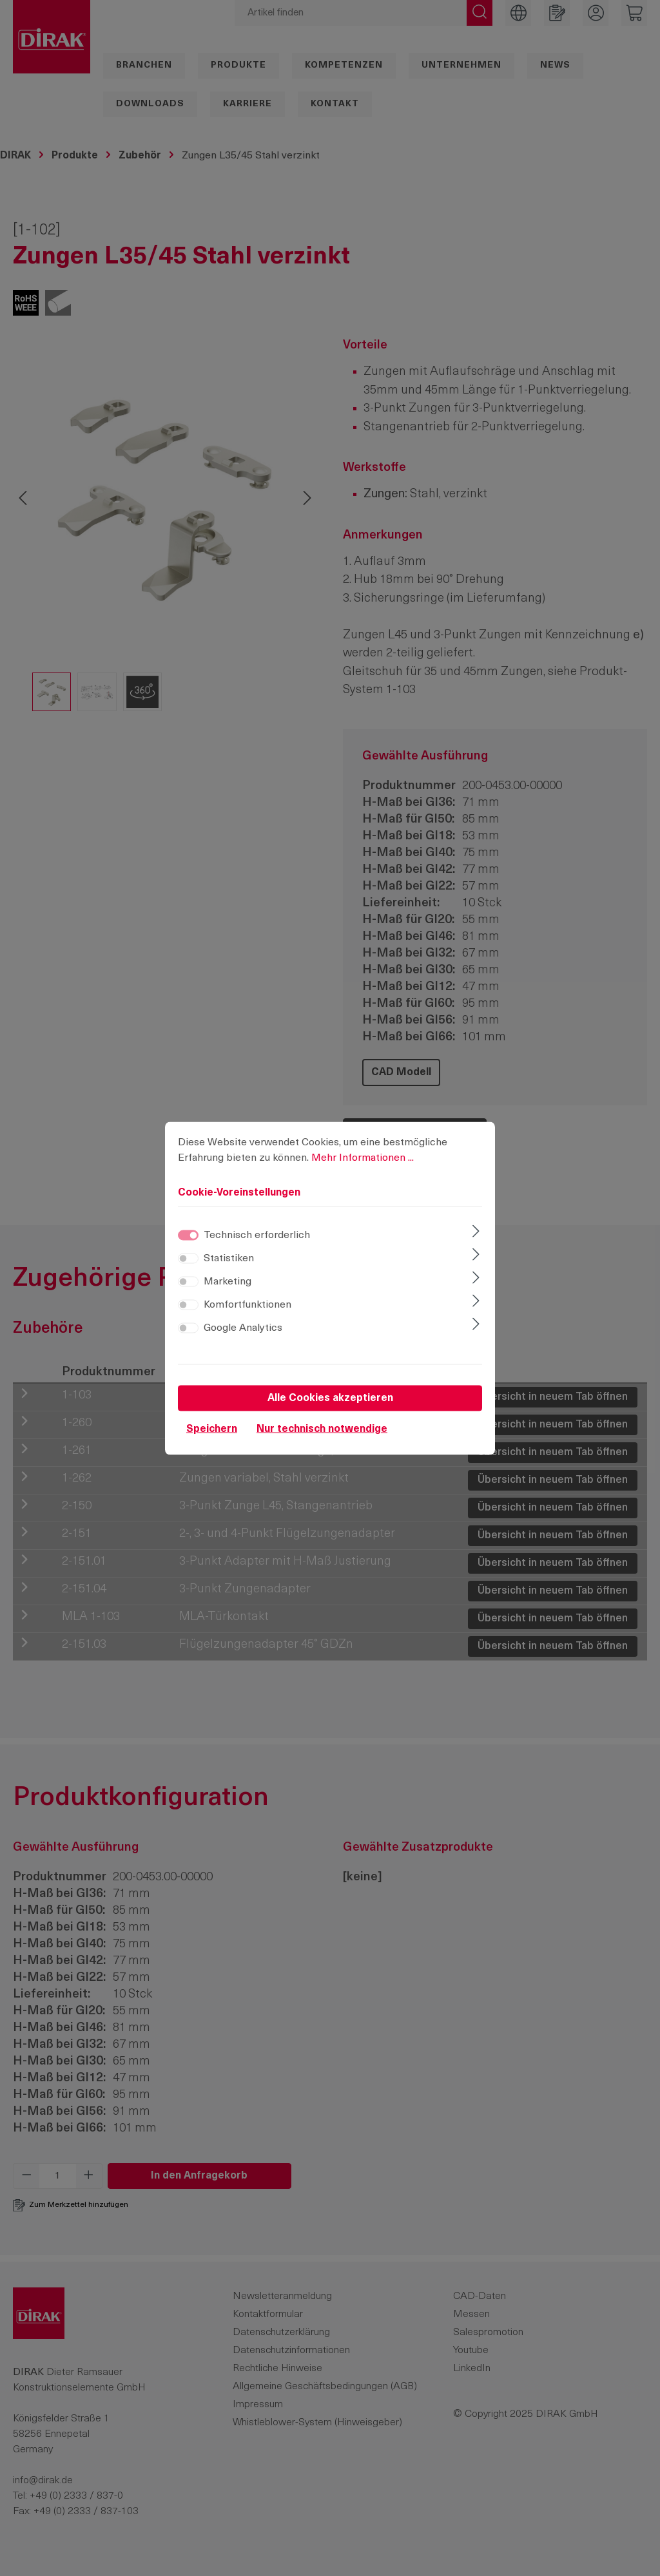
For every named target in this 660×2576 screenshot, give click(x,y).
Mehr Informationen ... (362, 1166)
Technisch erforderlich (257, 1244)
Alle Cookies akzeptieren (330, 1407)
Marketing (227, 1290)
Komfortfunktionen (247, 1313)
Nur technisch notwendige (322, 1438)
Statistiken (229, 1267)
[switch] (188, 1267)
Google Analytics (243, 1336)
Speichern (211, 1438)
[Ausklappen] (476, 1241)
